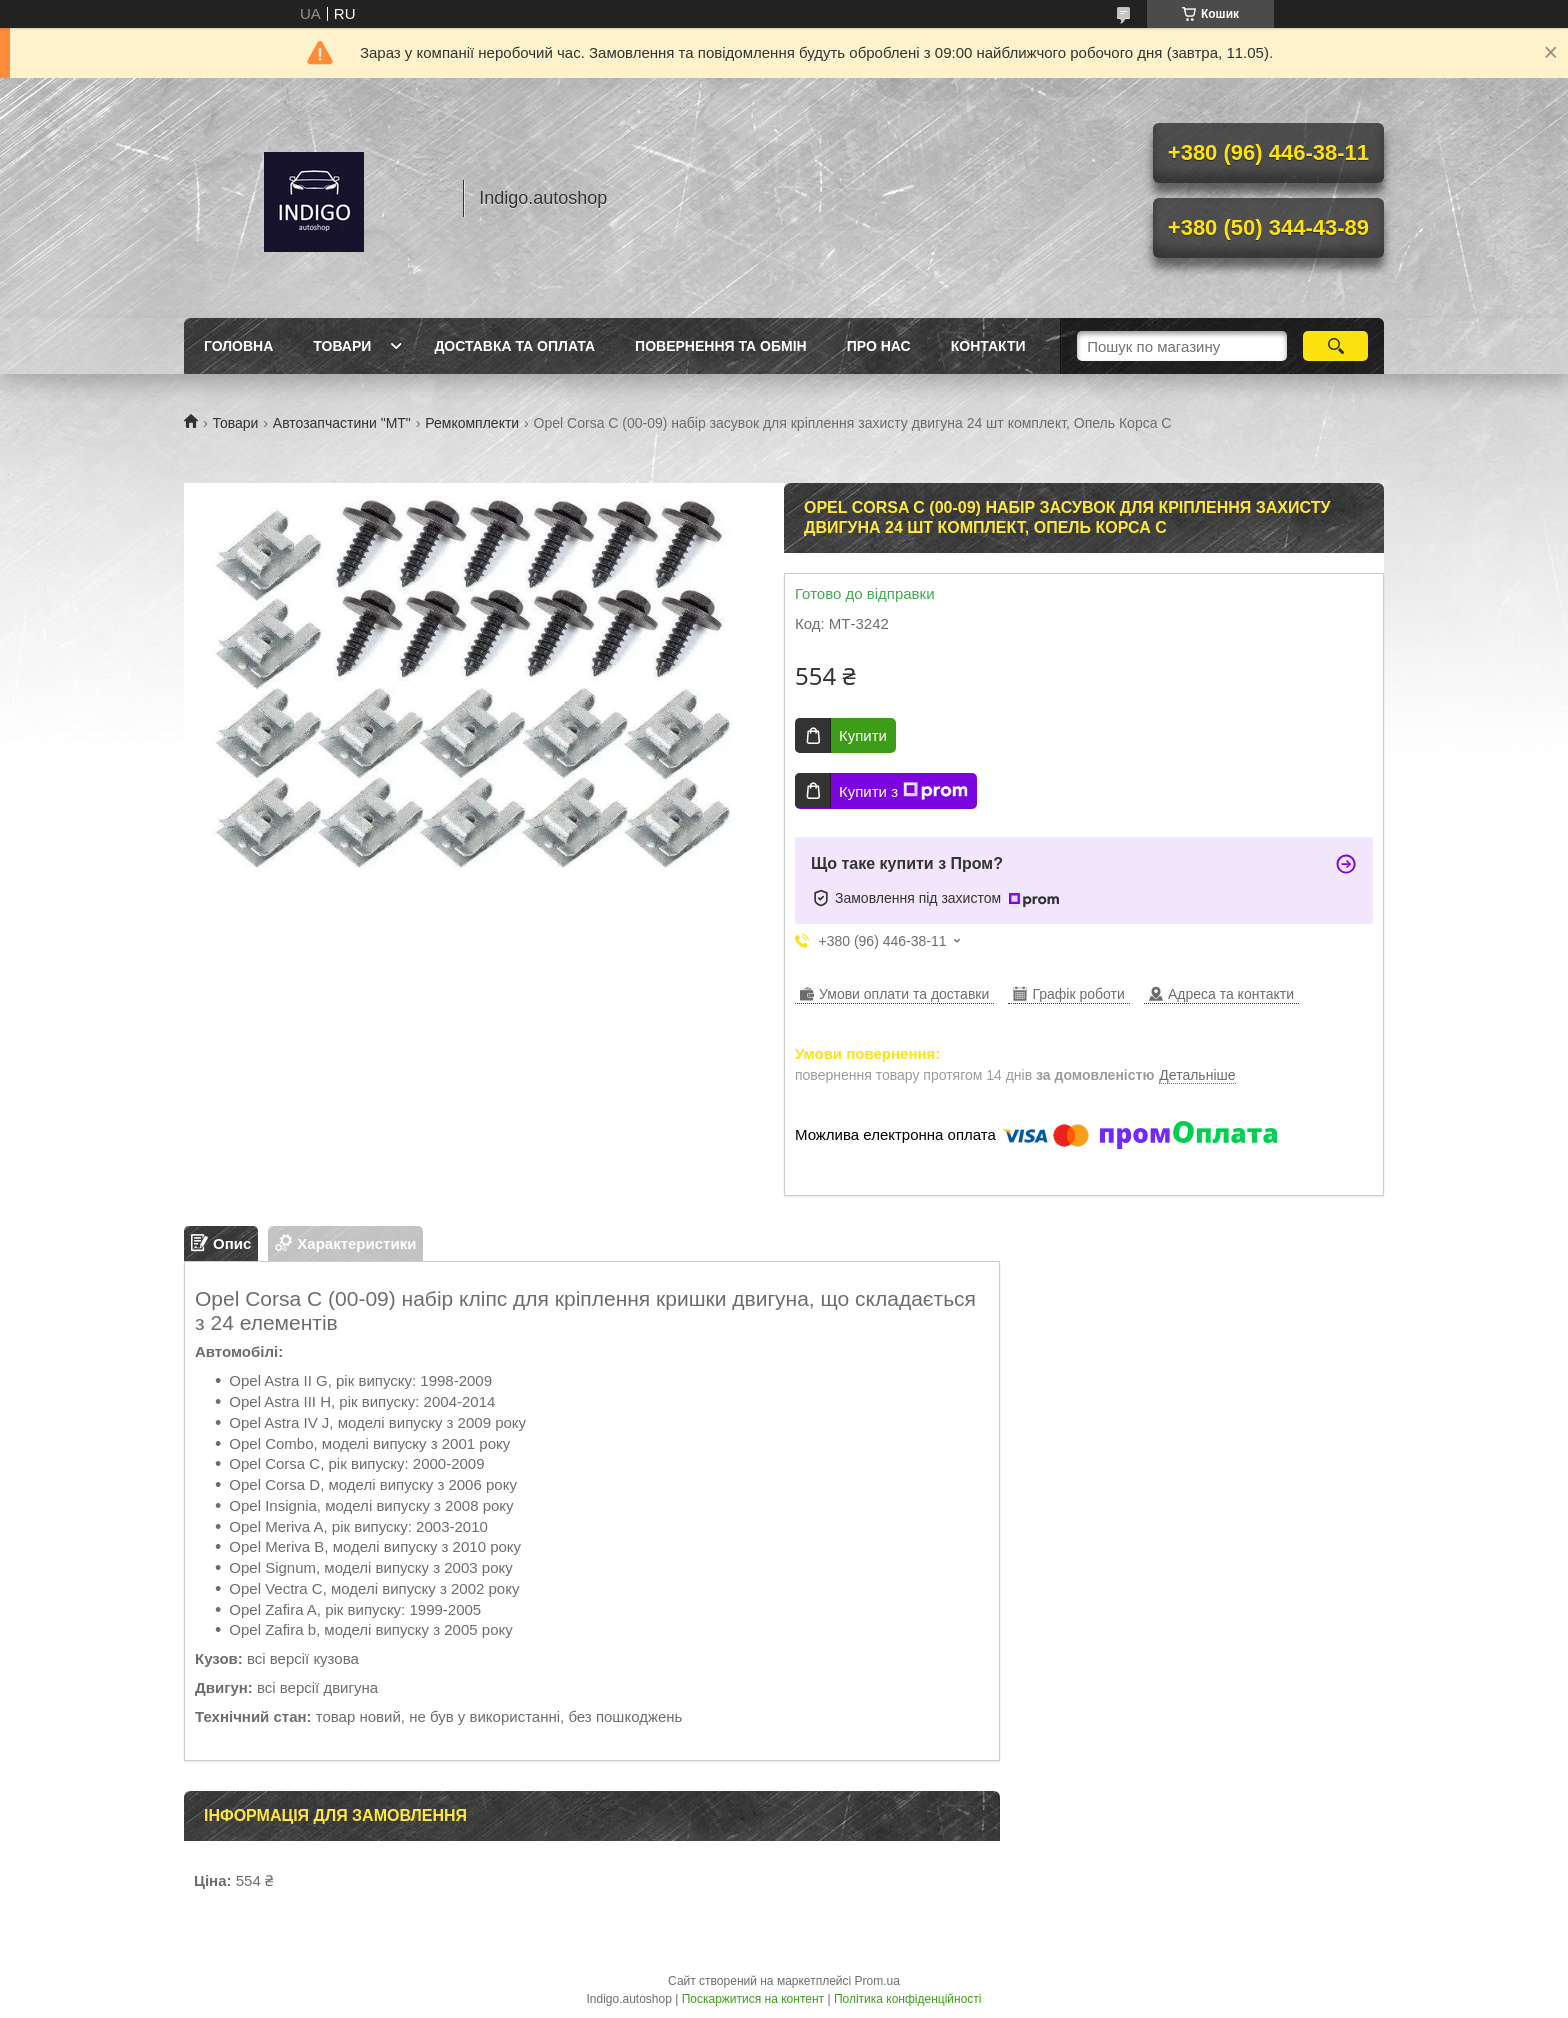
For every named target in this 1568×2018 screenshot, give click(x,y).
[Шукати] (1335, 346)
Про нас (879, 346)
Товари (342, 346)
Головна (238, 346)
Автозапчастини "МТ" (342, 423)
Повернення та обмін (721, 346)
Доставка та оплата (514, 346)
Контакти (988, 346)
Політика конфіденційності (908, 1999)
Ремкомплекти (472, 423)
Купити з (903, 791)
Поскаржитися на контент (753, 1999)
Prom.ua (877, 1981)
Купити (863, 735)
